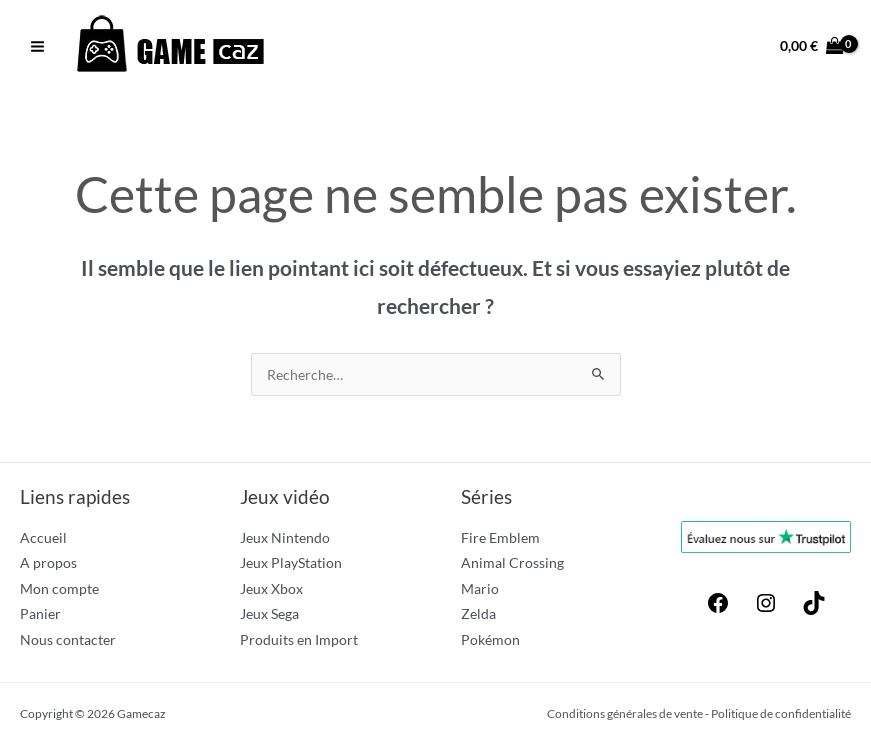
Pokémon (490, 639)
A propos (48, 562)
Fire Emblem (500, 537)
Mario (480, 588)
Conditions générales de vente (625, 713)
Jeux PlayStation (291, 562)
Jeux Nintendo (285, 537)
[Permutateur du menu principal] (37, 46)
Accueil (43, 537)
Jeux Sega (269, 613)
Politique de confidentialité (781, 713)
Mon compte (59, 588)
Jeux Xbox (271, 588)
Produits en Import (299, 639)
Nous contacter (68, 639)
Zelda (478, 613)
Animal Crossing (512, 562)
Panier (40, 613)
